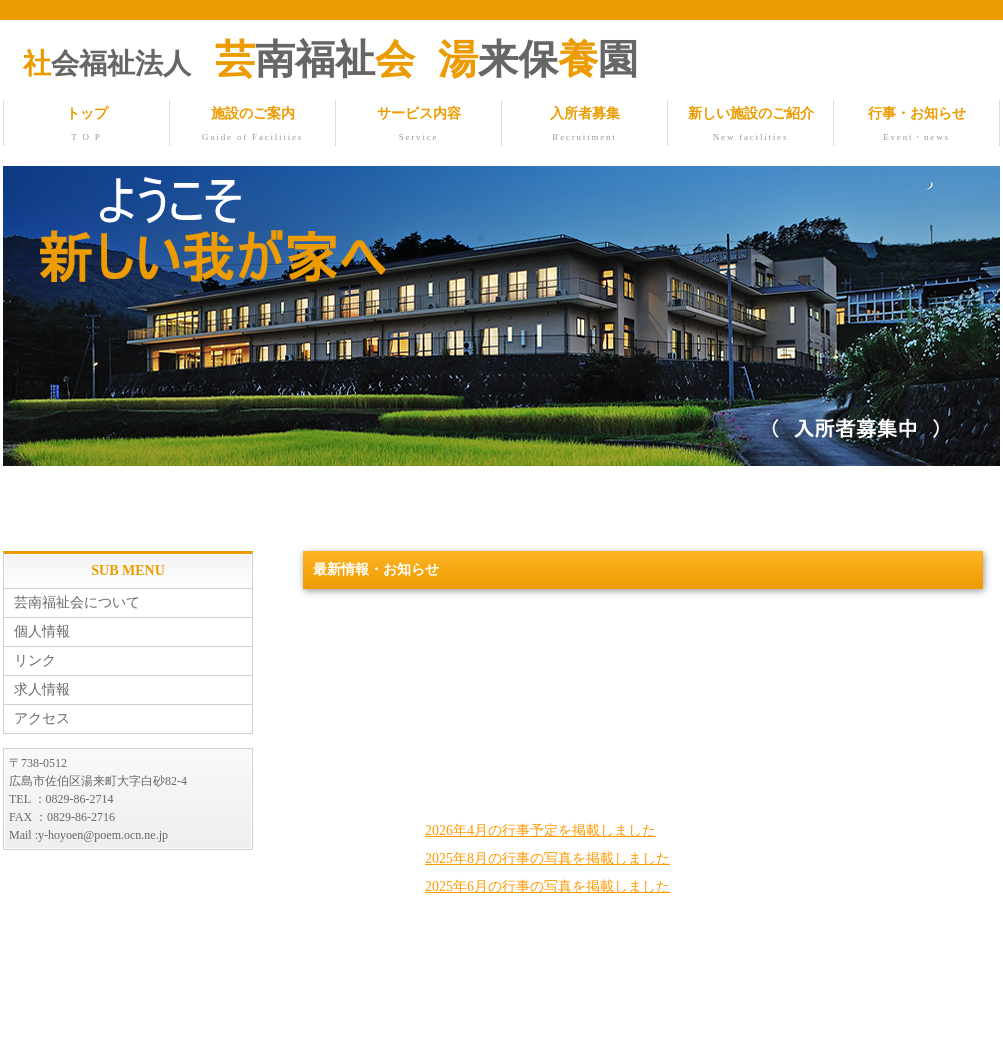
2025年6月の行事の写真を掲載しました (547, 887)
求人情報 (42, 690)
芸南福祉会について (77, 603)
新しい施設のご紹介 (750, 126)
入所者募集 (584, 126)
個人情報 (42, 632)
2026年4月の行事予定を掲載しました (540, 831)
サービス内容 (418, 126)
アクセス (42, 719)
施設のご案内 (252, 126)
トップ (86, 126)
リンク (35, 661)
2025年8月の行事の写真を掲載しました (547, 859)
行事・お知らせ (916, 126)
